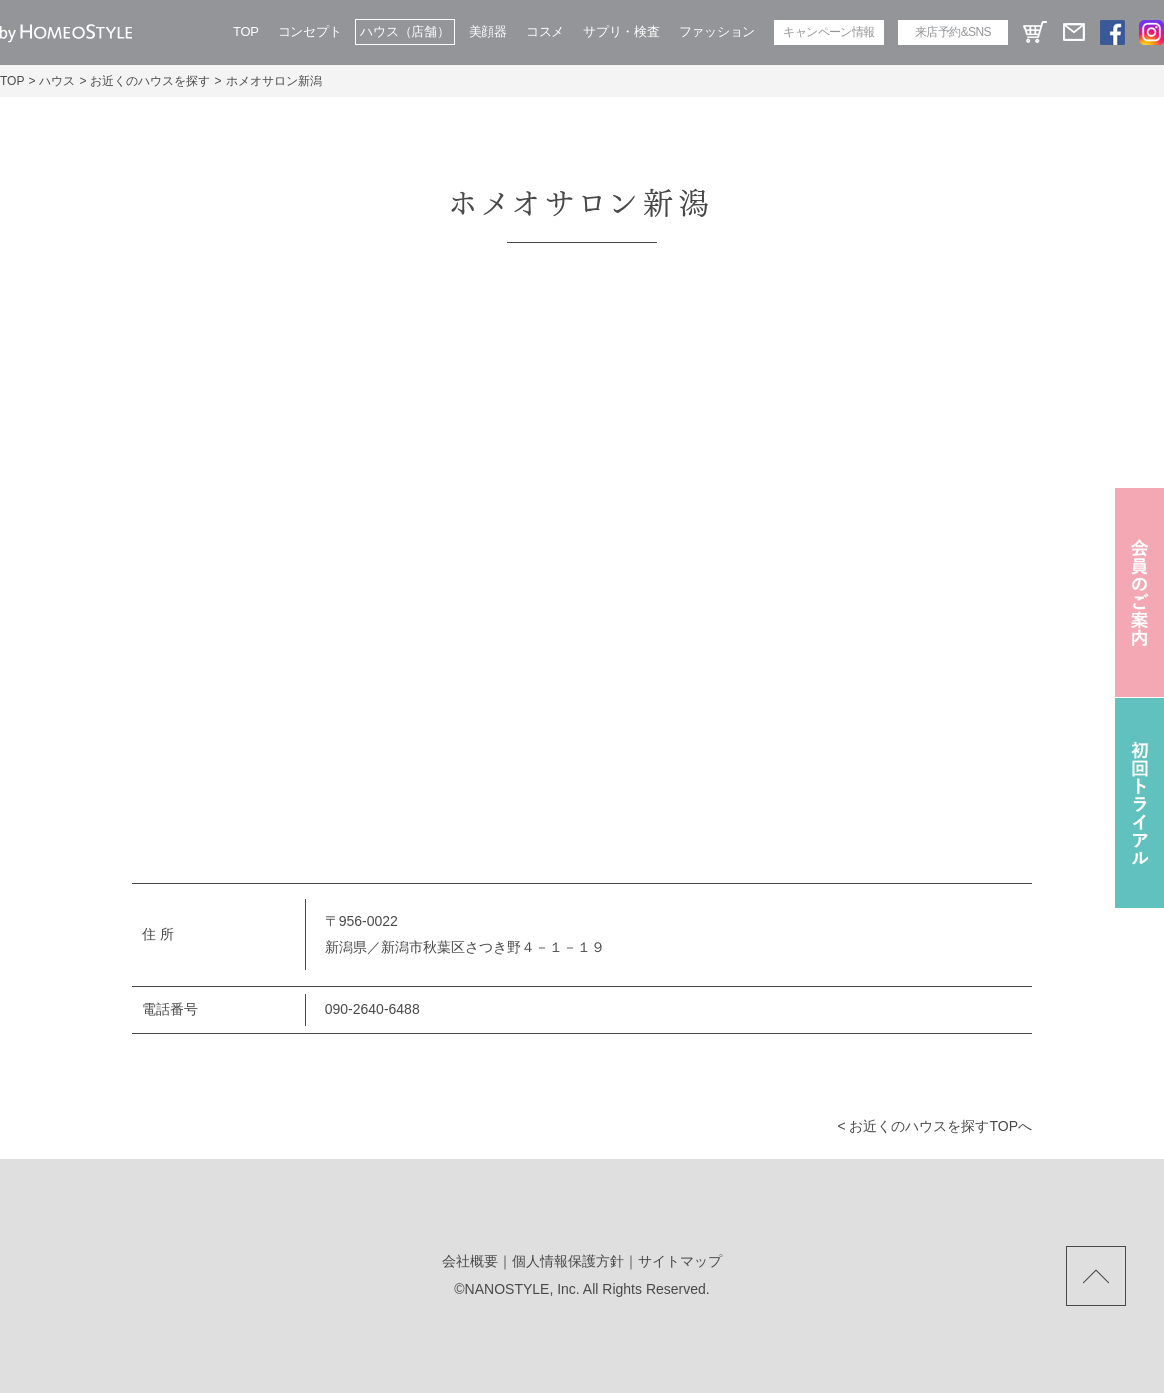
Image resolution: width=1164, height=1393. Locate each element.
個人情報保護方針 (568, 1261)
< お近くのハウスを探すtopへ (934, 1126)
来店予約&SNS (953, 32)
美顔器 (488, 31)
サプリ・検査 (621, 31)
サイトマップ (680, 1261)
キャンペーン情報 (828, 32)
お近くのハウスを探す (150, 81)
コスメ (545, 31)
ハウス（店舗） (404, 31)
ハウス (57, 81)
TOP (246, 31)
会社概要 (470, 1261)
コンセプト (310, 31)
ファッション (717, 31)
